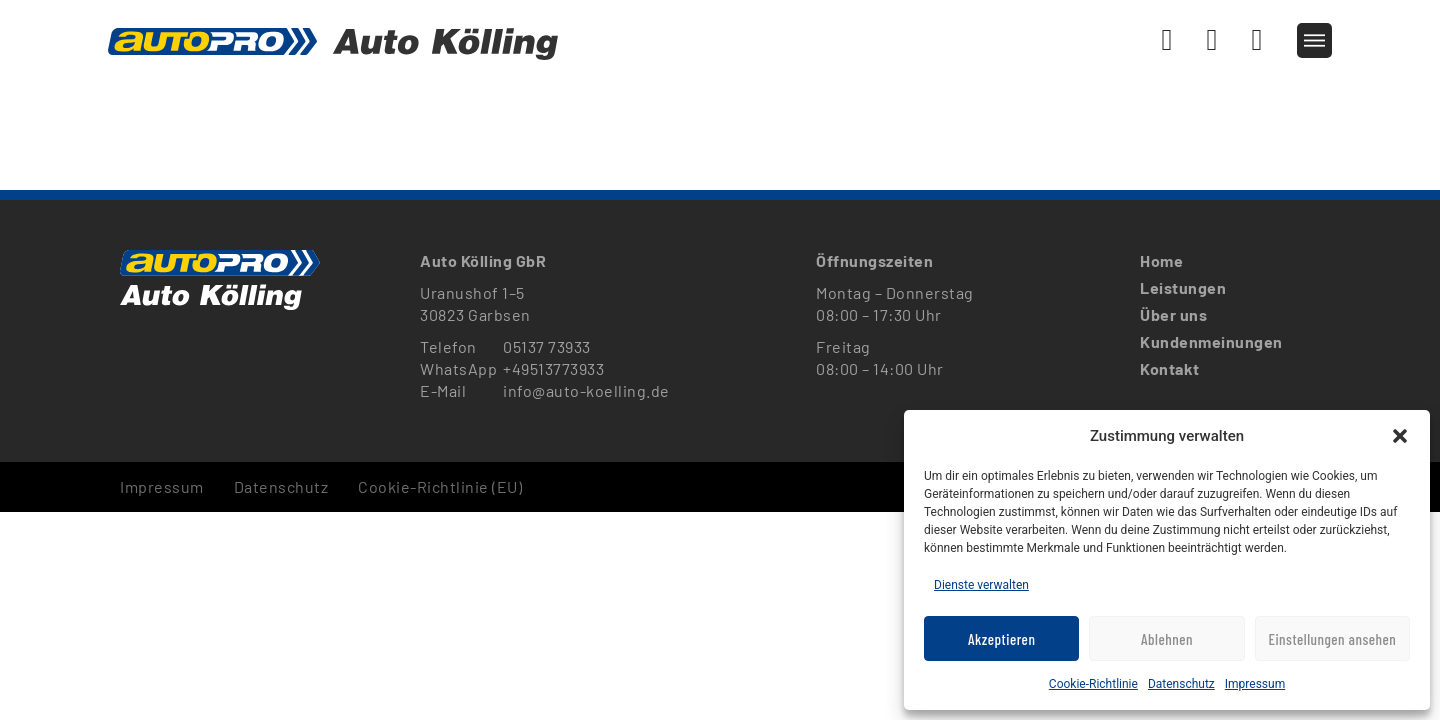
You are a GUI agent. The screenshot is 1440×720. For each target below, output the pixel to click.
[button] (1400, 436)
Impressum (1255, 684)
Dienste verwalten (981, 585)
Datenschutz (1181, 684)
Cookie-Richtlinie (1093, 684)
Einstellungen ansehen (1332, 639)
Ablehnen (1167, 639)
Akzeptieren (1001, 639)
